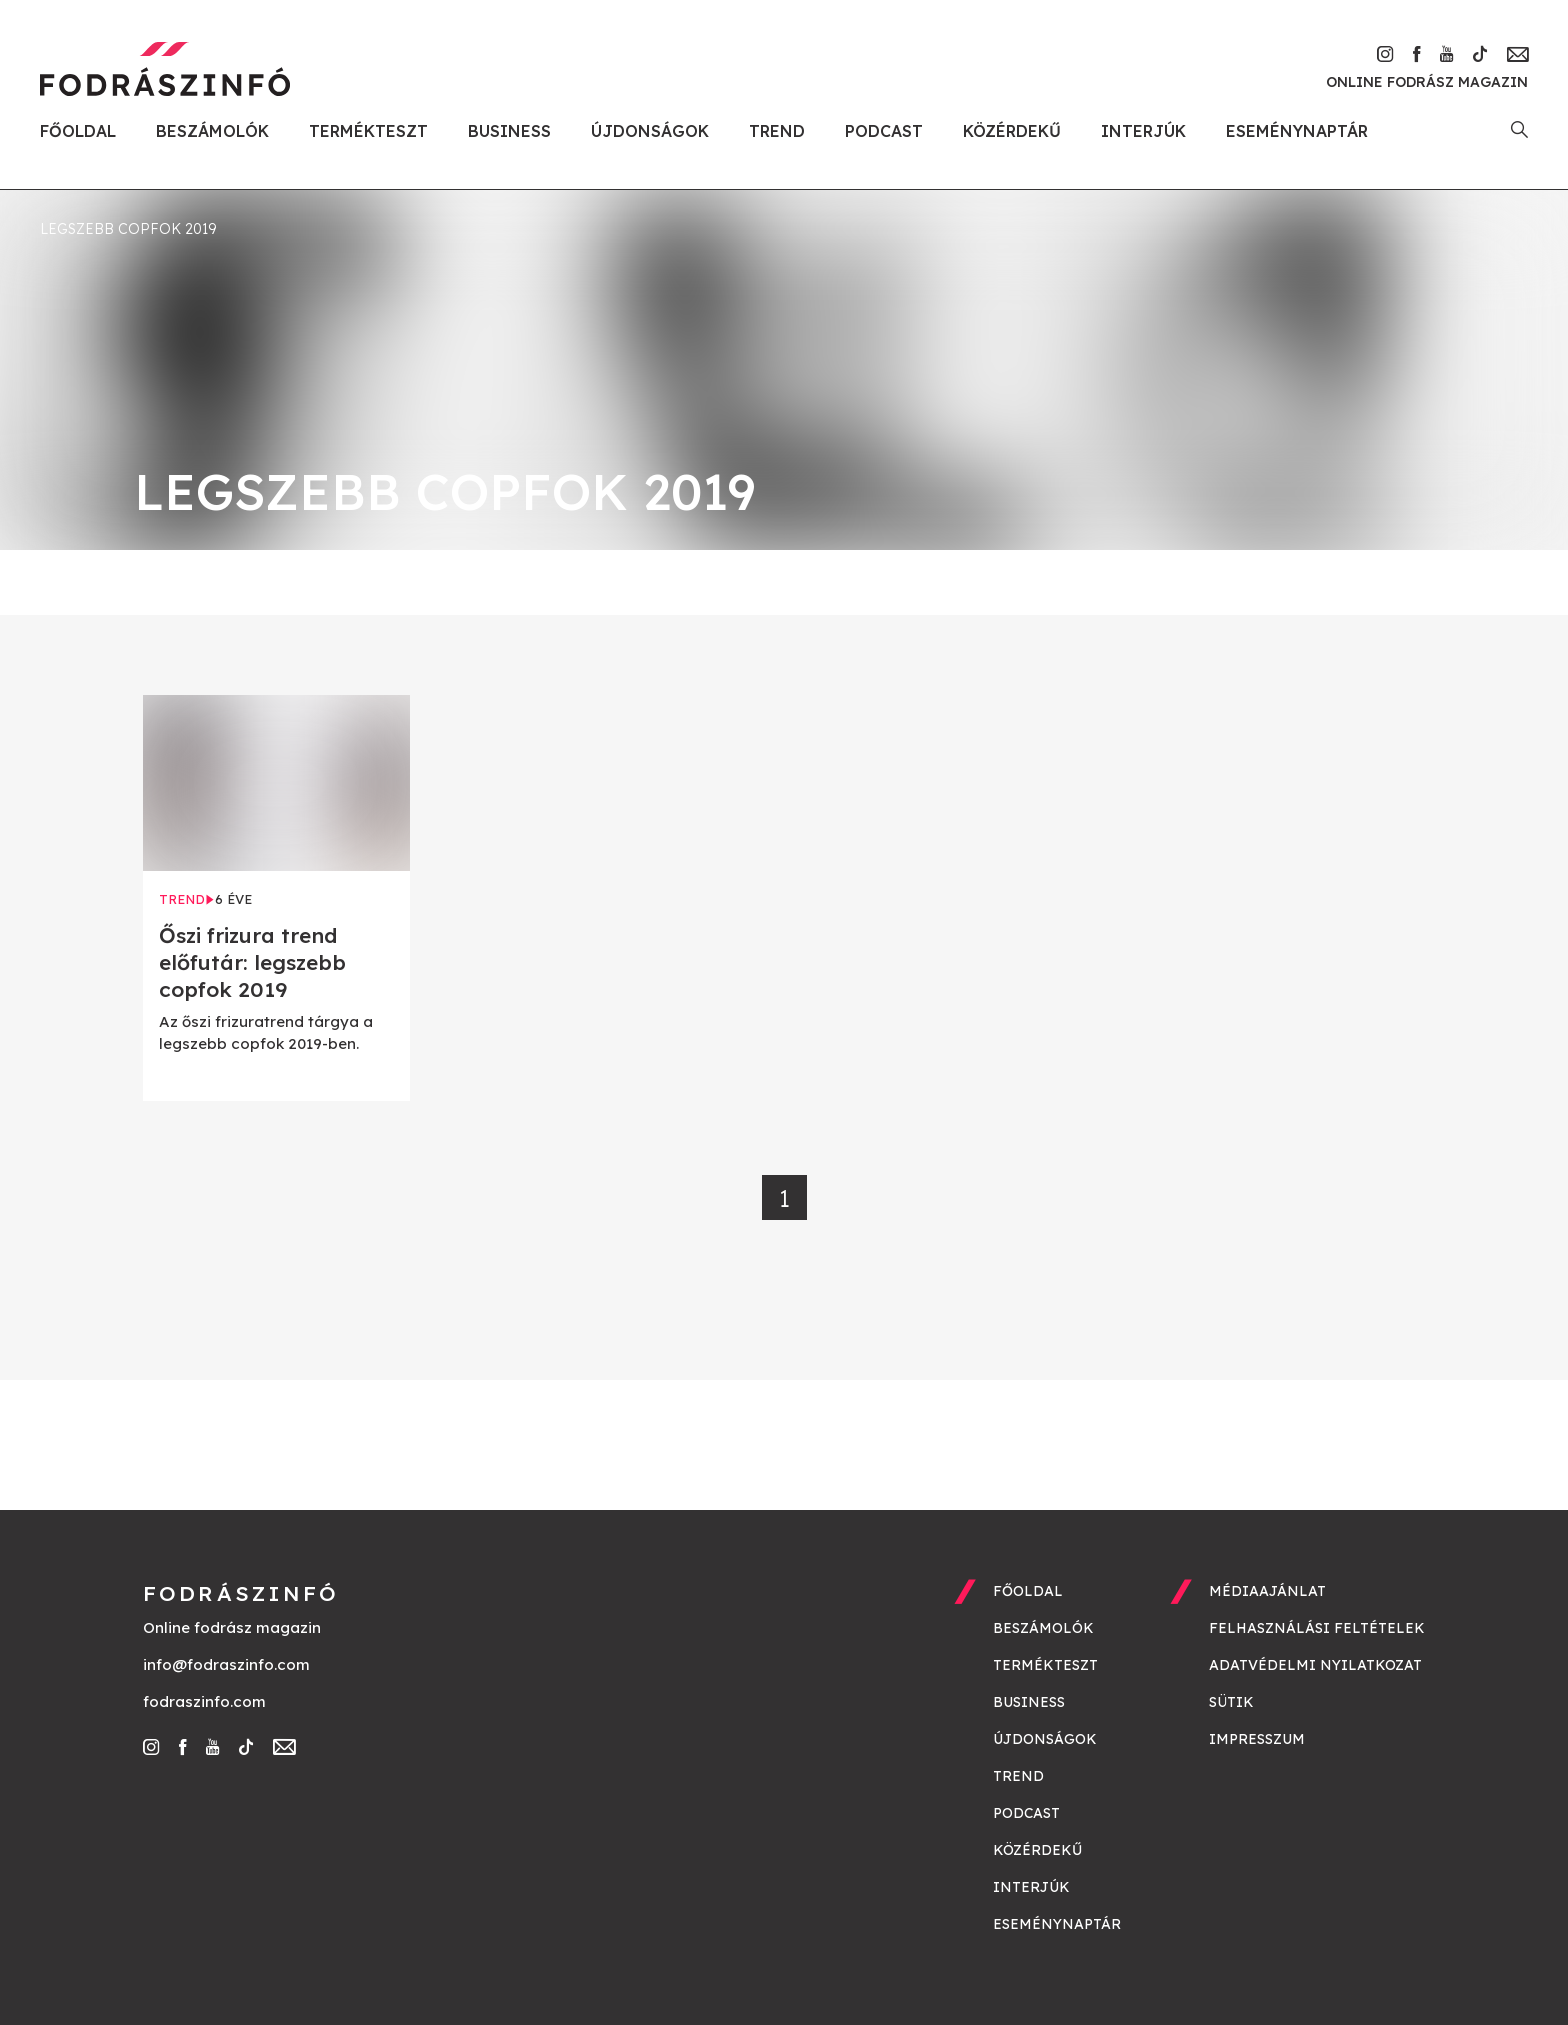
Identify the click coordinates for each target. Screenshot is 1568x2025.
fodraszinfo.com (204, 1701)
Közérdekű (1012, 131)
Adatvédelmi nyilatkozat (1315, 1665)
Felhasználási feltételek (1317, 1628)
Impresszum (1257, 1739)
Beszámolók (212, 131)
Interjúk (1143, 131)
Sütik (1231, 1702)
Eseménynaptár (1297, 131)
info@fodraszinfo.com (226, 1664)
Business (509, 131)
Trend (777, 131)
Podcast (884, 131)
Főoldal (78, 131)
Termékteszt (368, 131)
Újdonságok (650, 131)
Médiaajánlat (1267, 1591)
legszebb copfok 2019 (128, 229)
